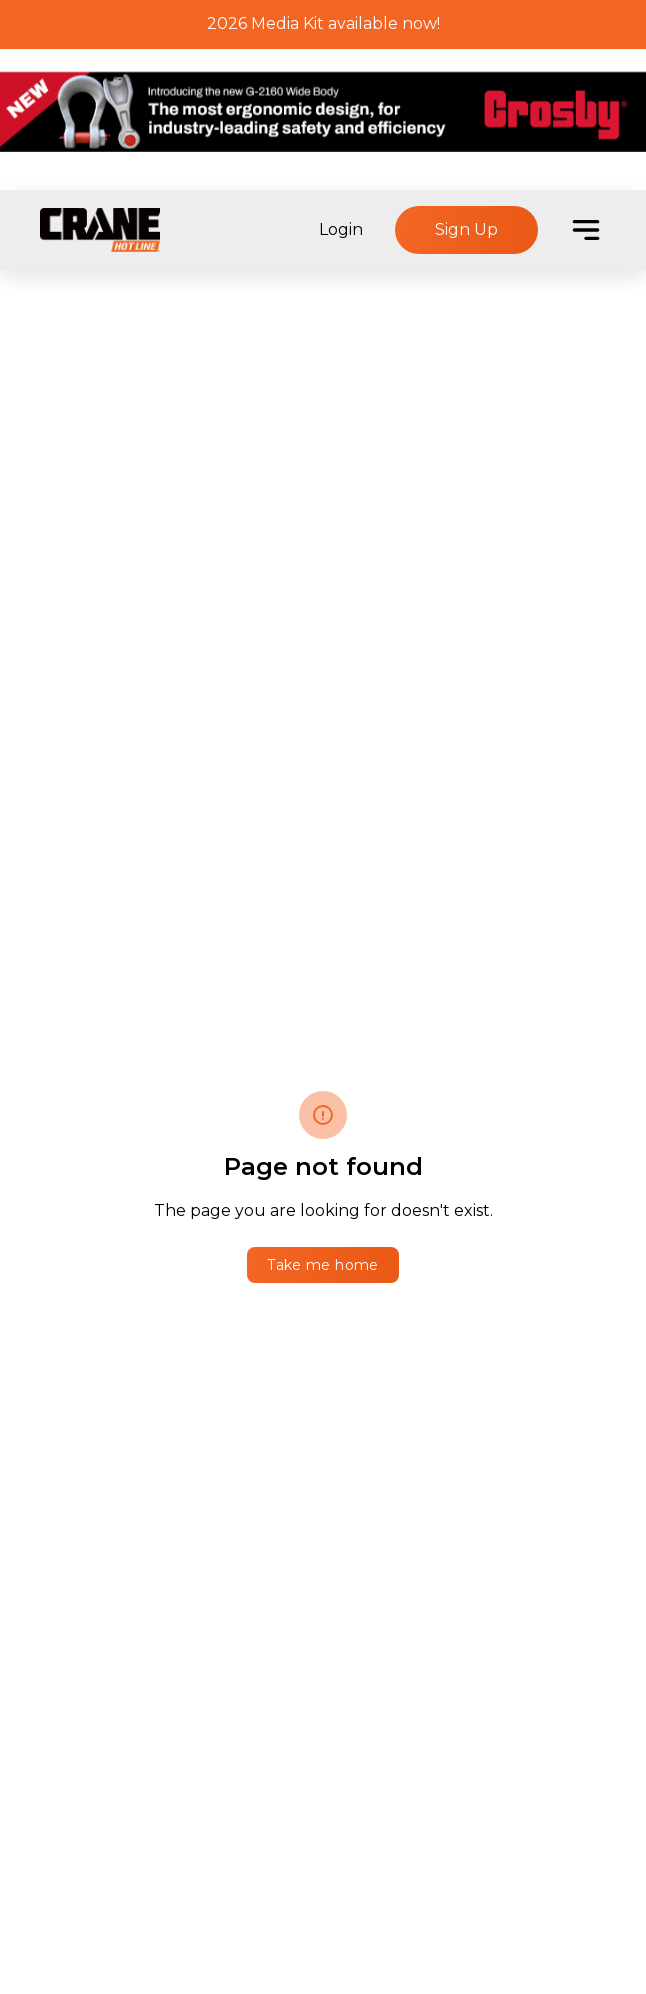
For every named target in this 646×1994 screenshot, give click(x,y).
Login (341, 229)
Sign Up (466, 229)
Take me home (322, 1265)
